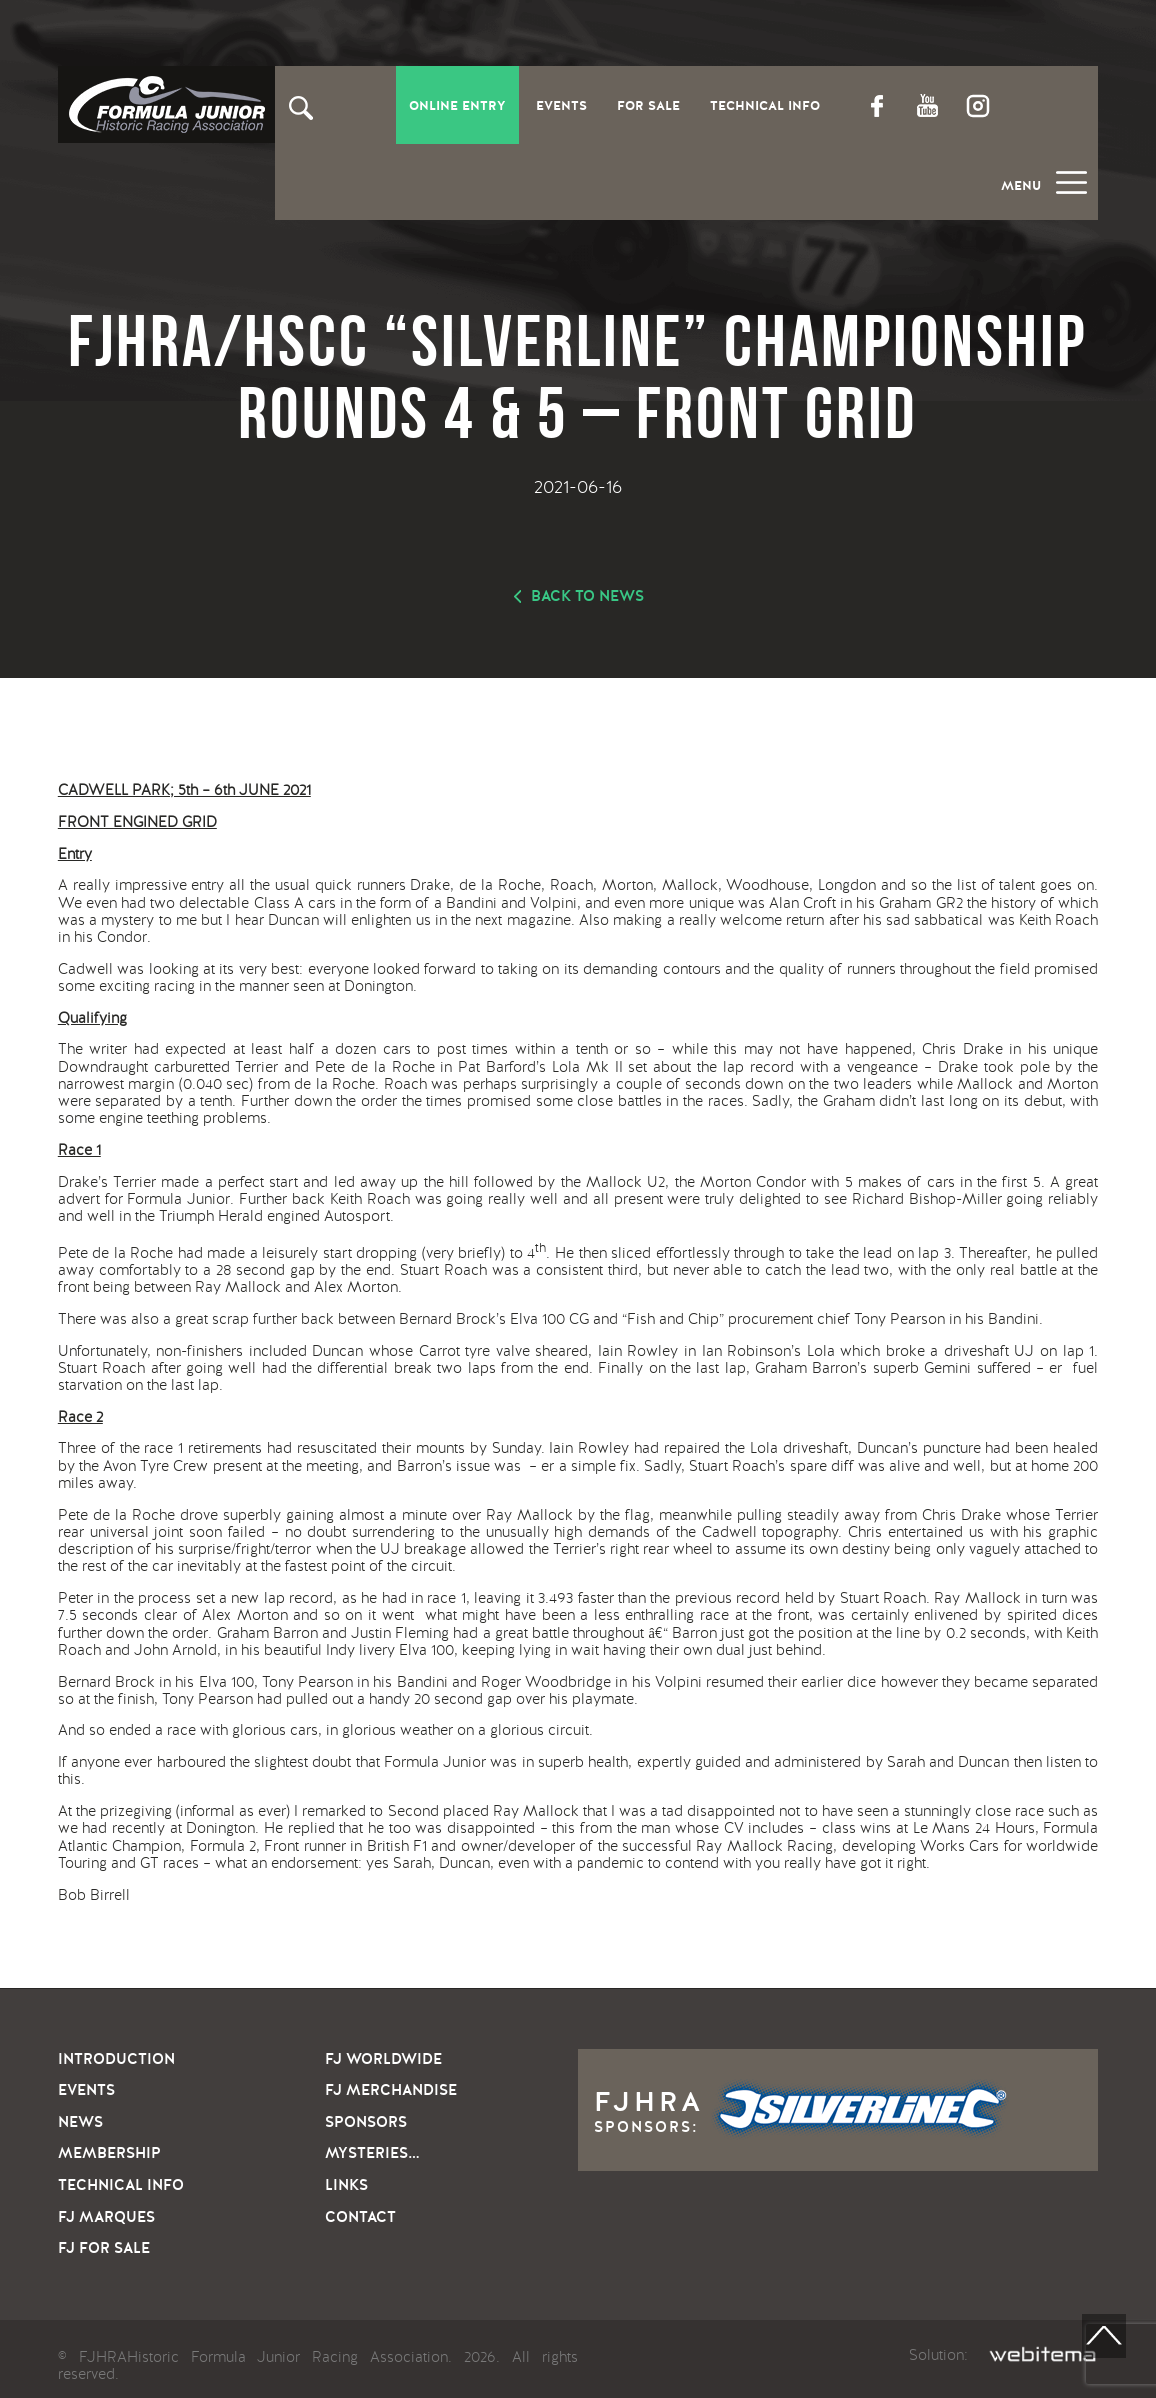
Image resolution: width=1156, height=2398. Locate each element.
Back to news (587, 596)
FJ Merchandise (391, 2090)
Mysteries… (372, 2153)
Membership (109, 2153)
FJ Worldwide (383, 2059)
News (80, 2122)
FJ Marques (106, 2217)
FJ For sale (104, 2248)
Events (561, 106)
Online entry (457, 106)
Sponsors (366, 2122)
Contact (360, 2217)
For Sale (648, 106)
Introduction (116, 2059)
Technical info (121, 2185)
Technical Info (765, 106)
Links (346, 2185)
